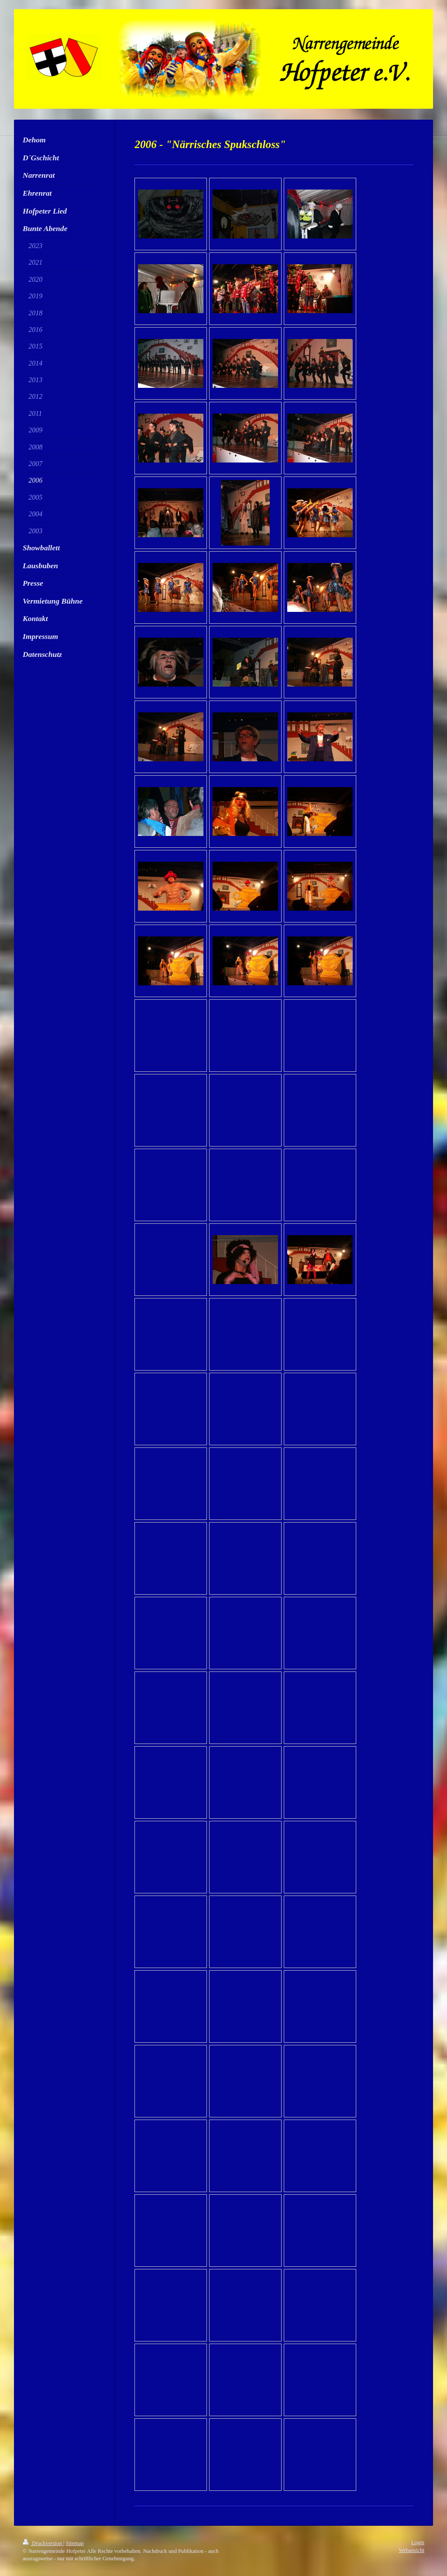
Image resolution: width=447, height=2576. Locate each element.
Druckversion (43, 2543)
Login (417, 2542)
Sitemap (75, 2543)
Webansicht (411, 2550)
